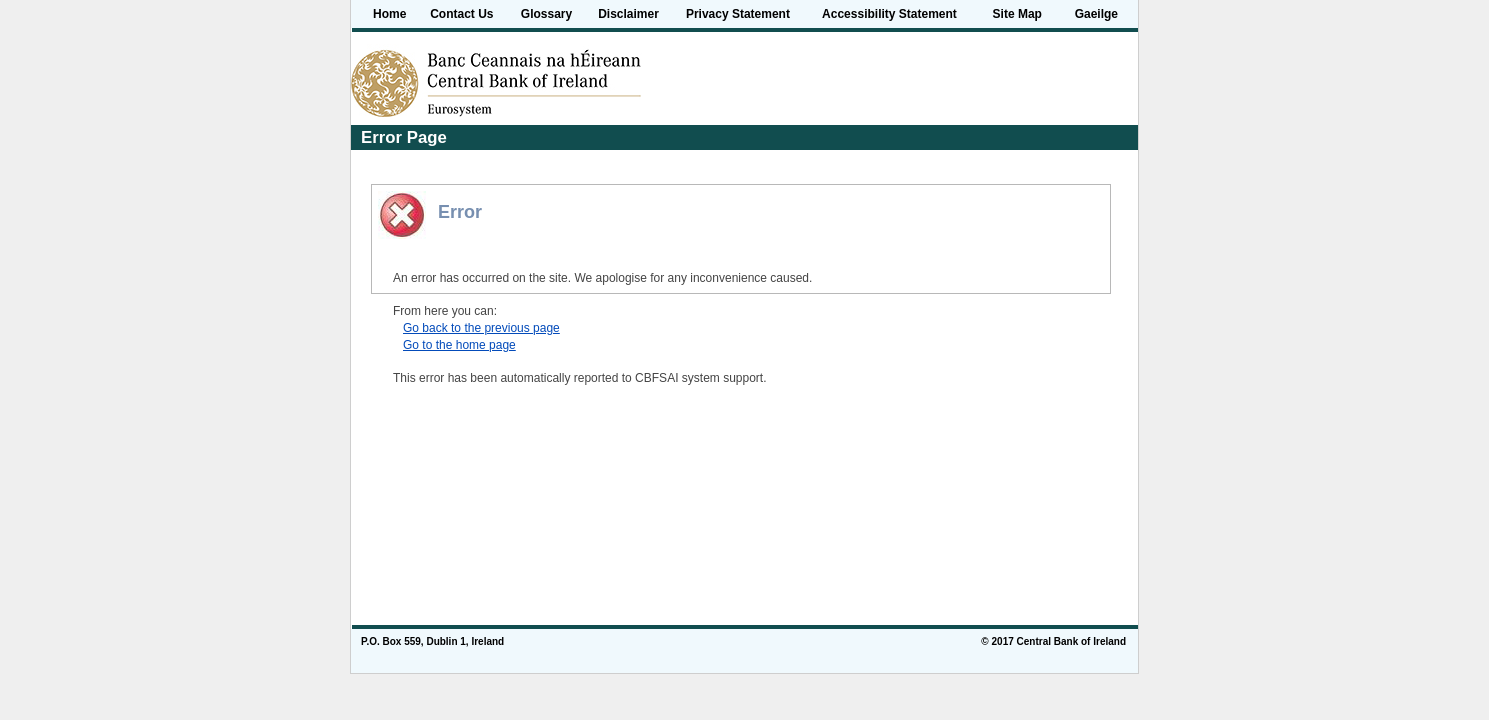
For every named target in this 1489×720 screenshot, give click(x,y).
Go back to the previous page (481, 328)
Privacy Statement (738, 14)
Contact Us (461, 14)
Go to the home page (459, 345)
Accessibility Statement (889, 14)
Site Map (1017, 14)
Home (389, 14)
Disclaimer (628, 14)
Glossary (546, 14)
